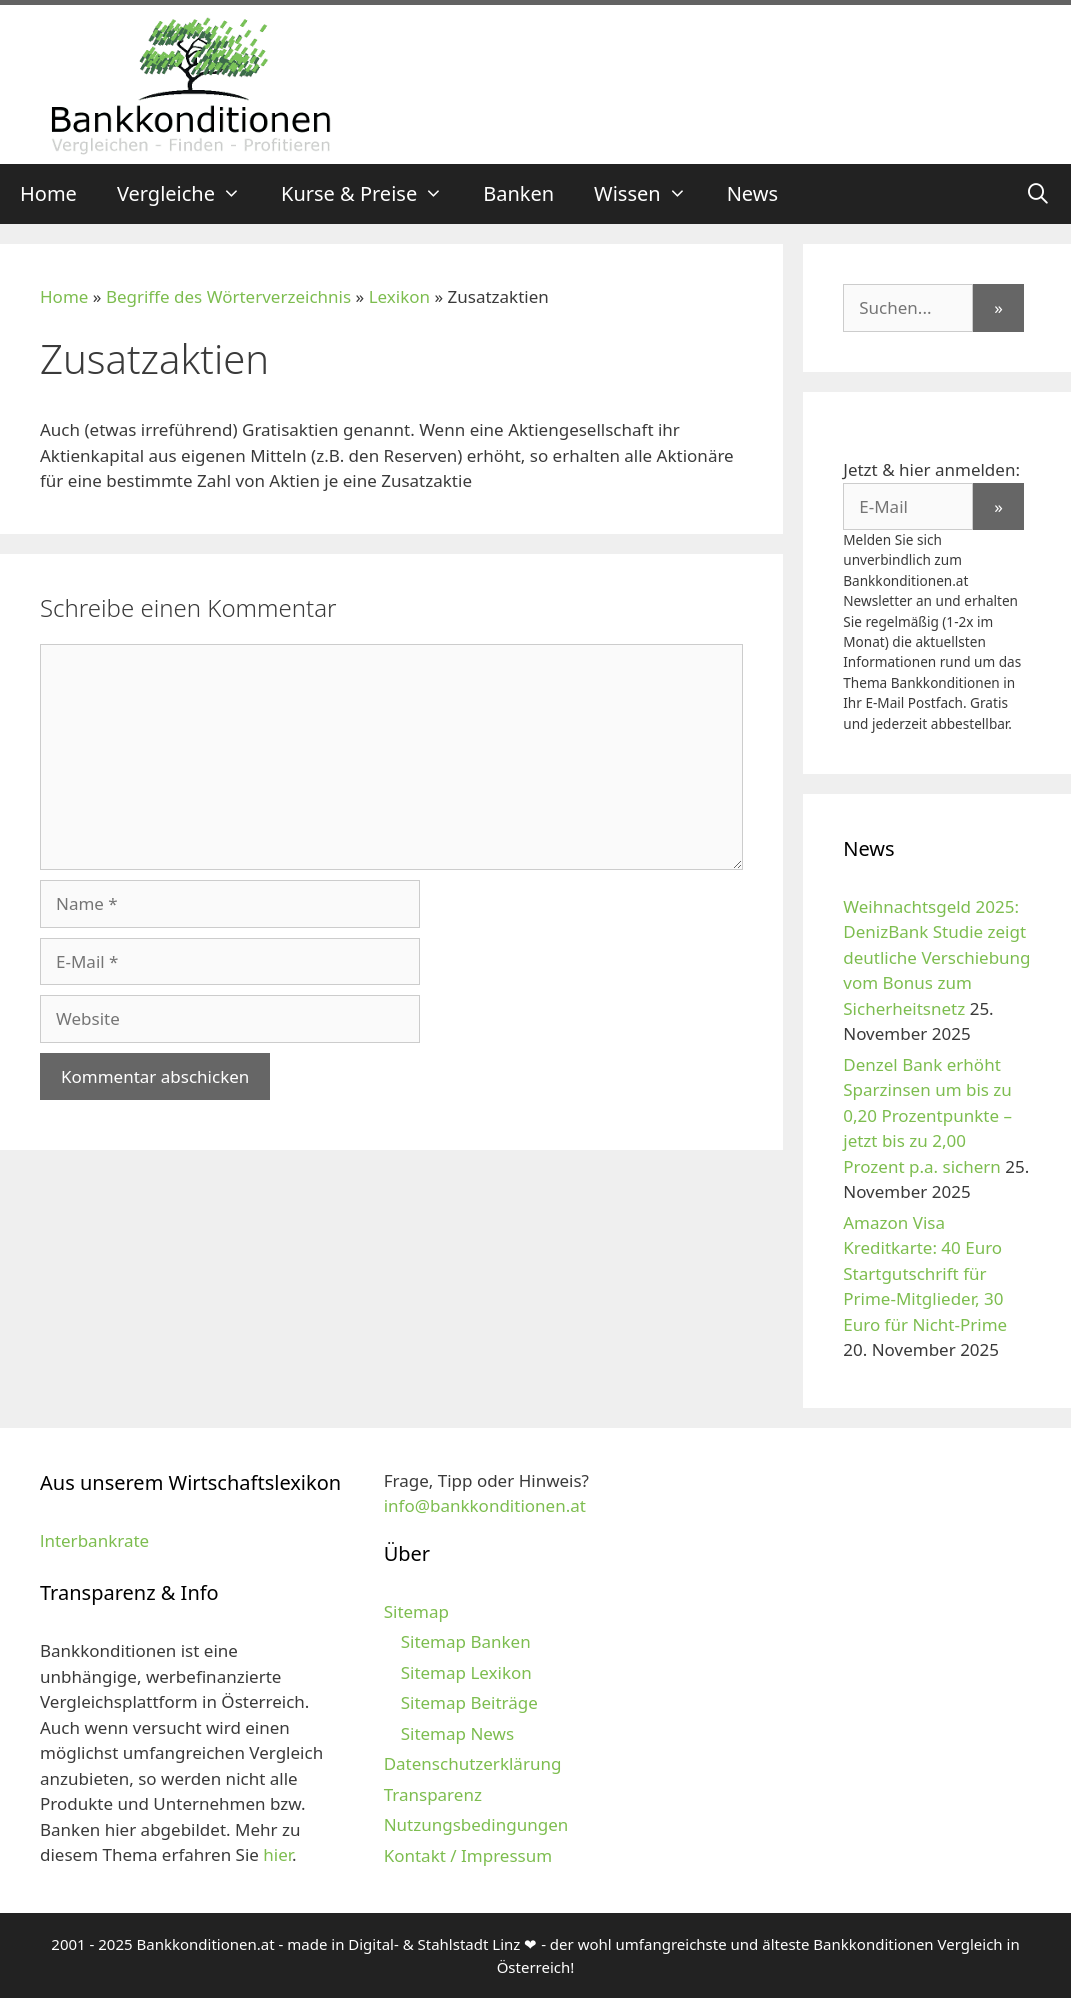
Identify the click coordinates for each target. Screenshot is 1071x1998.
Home (48, 193)
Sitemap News (457, 1733)
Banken (518, 193)
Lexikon (399, 296)
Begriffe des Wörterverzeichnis (228, 296)
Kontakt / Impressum (468, 1855)
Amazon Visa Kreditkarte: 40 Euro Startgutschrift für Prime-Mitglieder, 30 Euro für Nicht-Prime (925, 1273)
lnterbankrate (94, 1540)
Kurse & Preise (372, 194)
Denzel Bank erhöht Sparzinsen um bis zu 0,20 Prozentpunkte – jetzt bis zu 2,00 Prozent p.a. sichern (927, 1115)
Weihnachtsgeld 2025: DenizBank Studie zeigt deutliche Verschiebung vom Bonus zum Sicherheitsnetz (936, 957)
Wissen (650, 194)
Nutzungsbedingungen (476, 1824)
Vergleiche (189, 194)
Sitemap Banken (466, 1641)
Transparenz (433, 1794)
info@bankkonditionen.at (485, 1505)
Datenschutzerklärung (473, 1763)
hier (277, 1854)
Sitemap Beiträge (469, 1702)
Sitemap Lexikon (466, 1672)
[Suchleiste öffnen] (1038, 194)
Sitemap (416, 1611)
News (752, 193)
